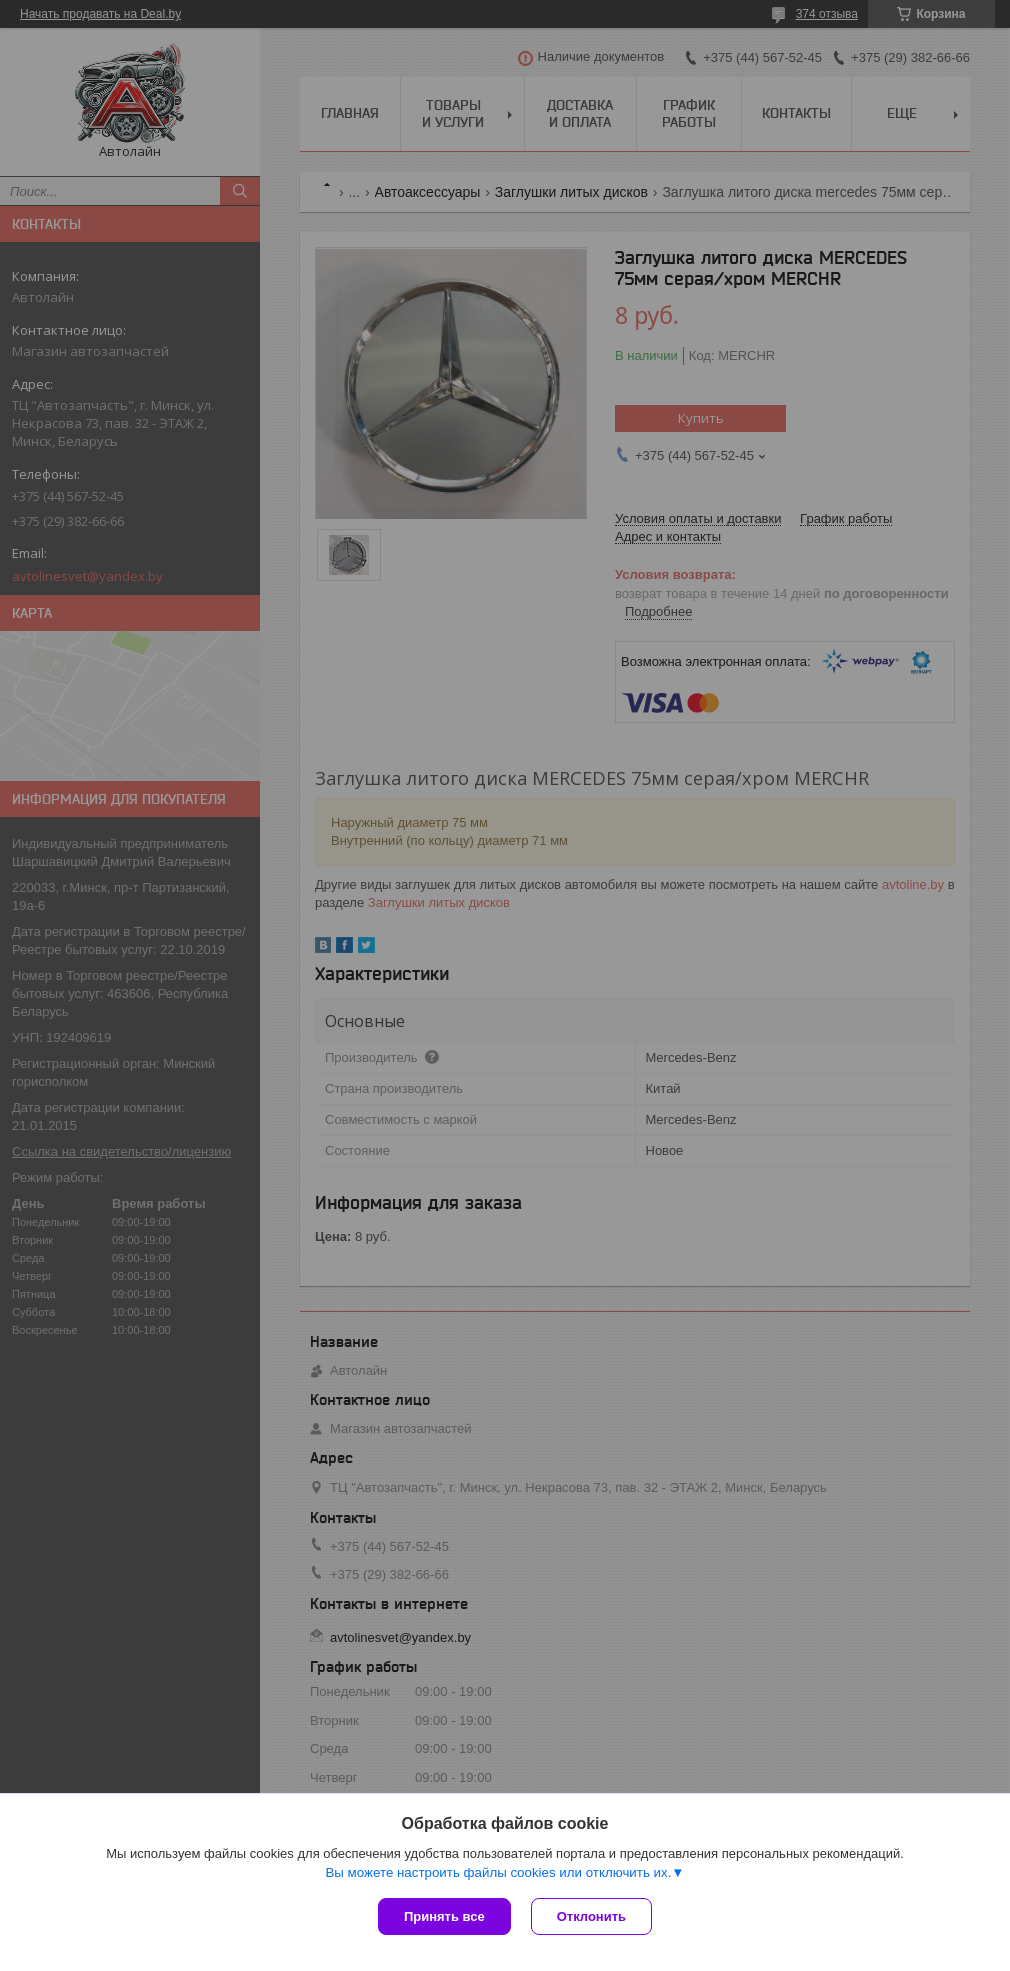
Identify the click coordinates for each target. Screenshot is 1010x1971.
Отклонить (591, 1916)
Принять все (444, 1916)
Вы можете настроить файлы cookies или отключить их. (498, 1872)
